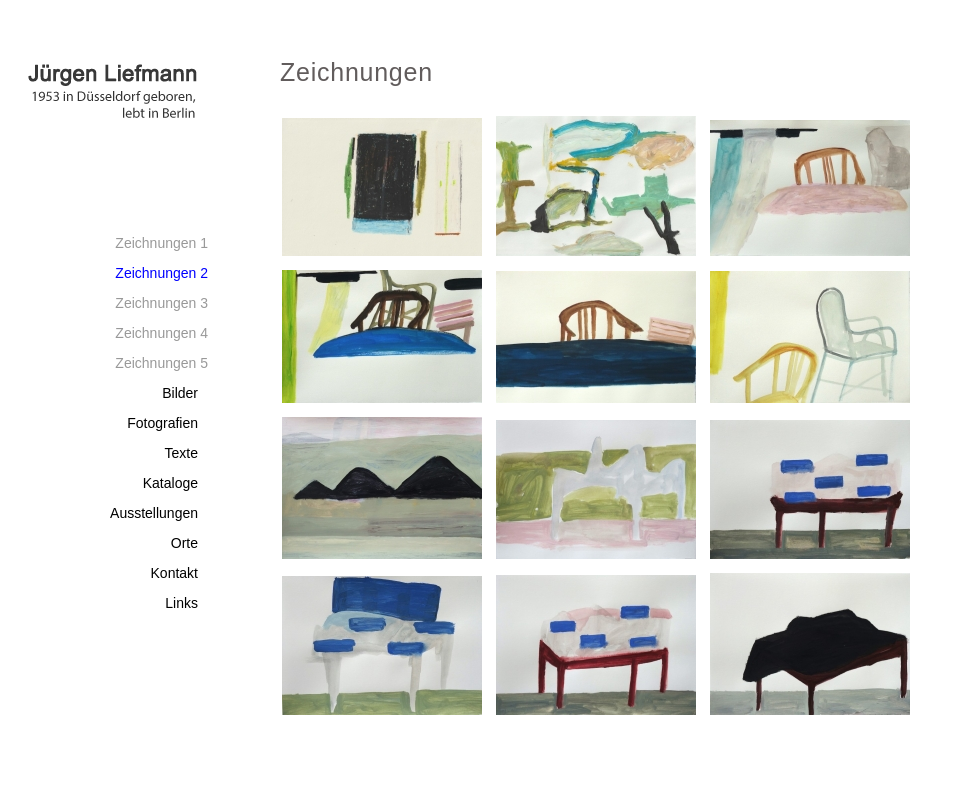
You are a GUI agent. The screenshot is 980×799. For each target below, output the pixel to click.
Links (181, 603)
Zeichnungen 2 (161, 273)
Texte (181, 453)
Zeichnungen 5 (161, 363)
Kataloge (170, 483)
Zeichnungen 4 (161, 333)
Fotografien (162, 423)
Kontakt (174, 573)
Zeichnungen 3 (161, 303)
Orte (184, 543)
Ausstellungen (154, 513)
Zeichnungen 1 (161, 243)
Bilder (180, 393)
